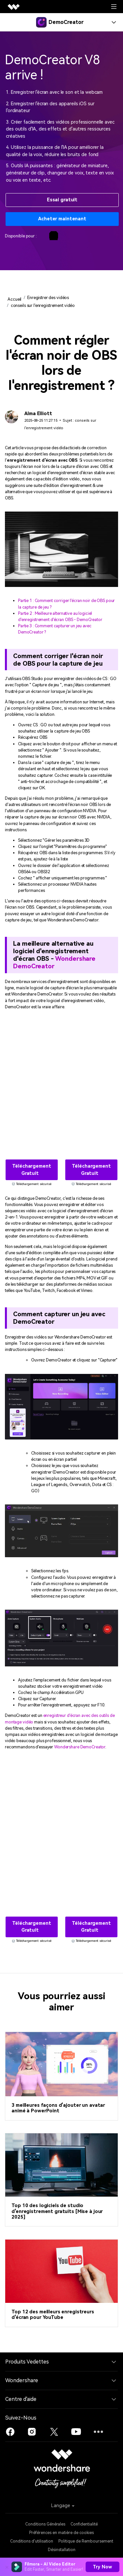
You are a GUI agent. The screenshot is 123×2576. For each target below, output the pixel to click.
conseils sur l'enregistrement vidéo (43, 305)
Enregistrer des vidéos (48, 297)
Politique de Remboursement (85, 2541)
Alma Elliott (38, 413)
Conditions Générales (45, 2524)
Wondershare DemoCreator (54, 962)
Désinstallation (61, 2549)
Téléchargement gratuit (31, 1169)
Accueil (14, 299)
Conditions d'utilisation (31, 2541)
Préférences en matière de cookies (61, 2532)
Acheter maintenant (62, 219)
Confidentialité (84, 2524)
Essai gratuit (62, 200)
